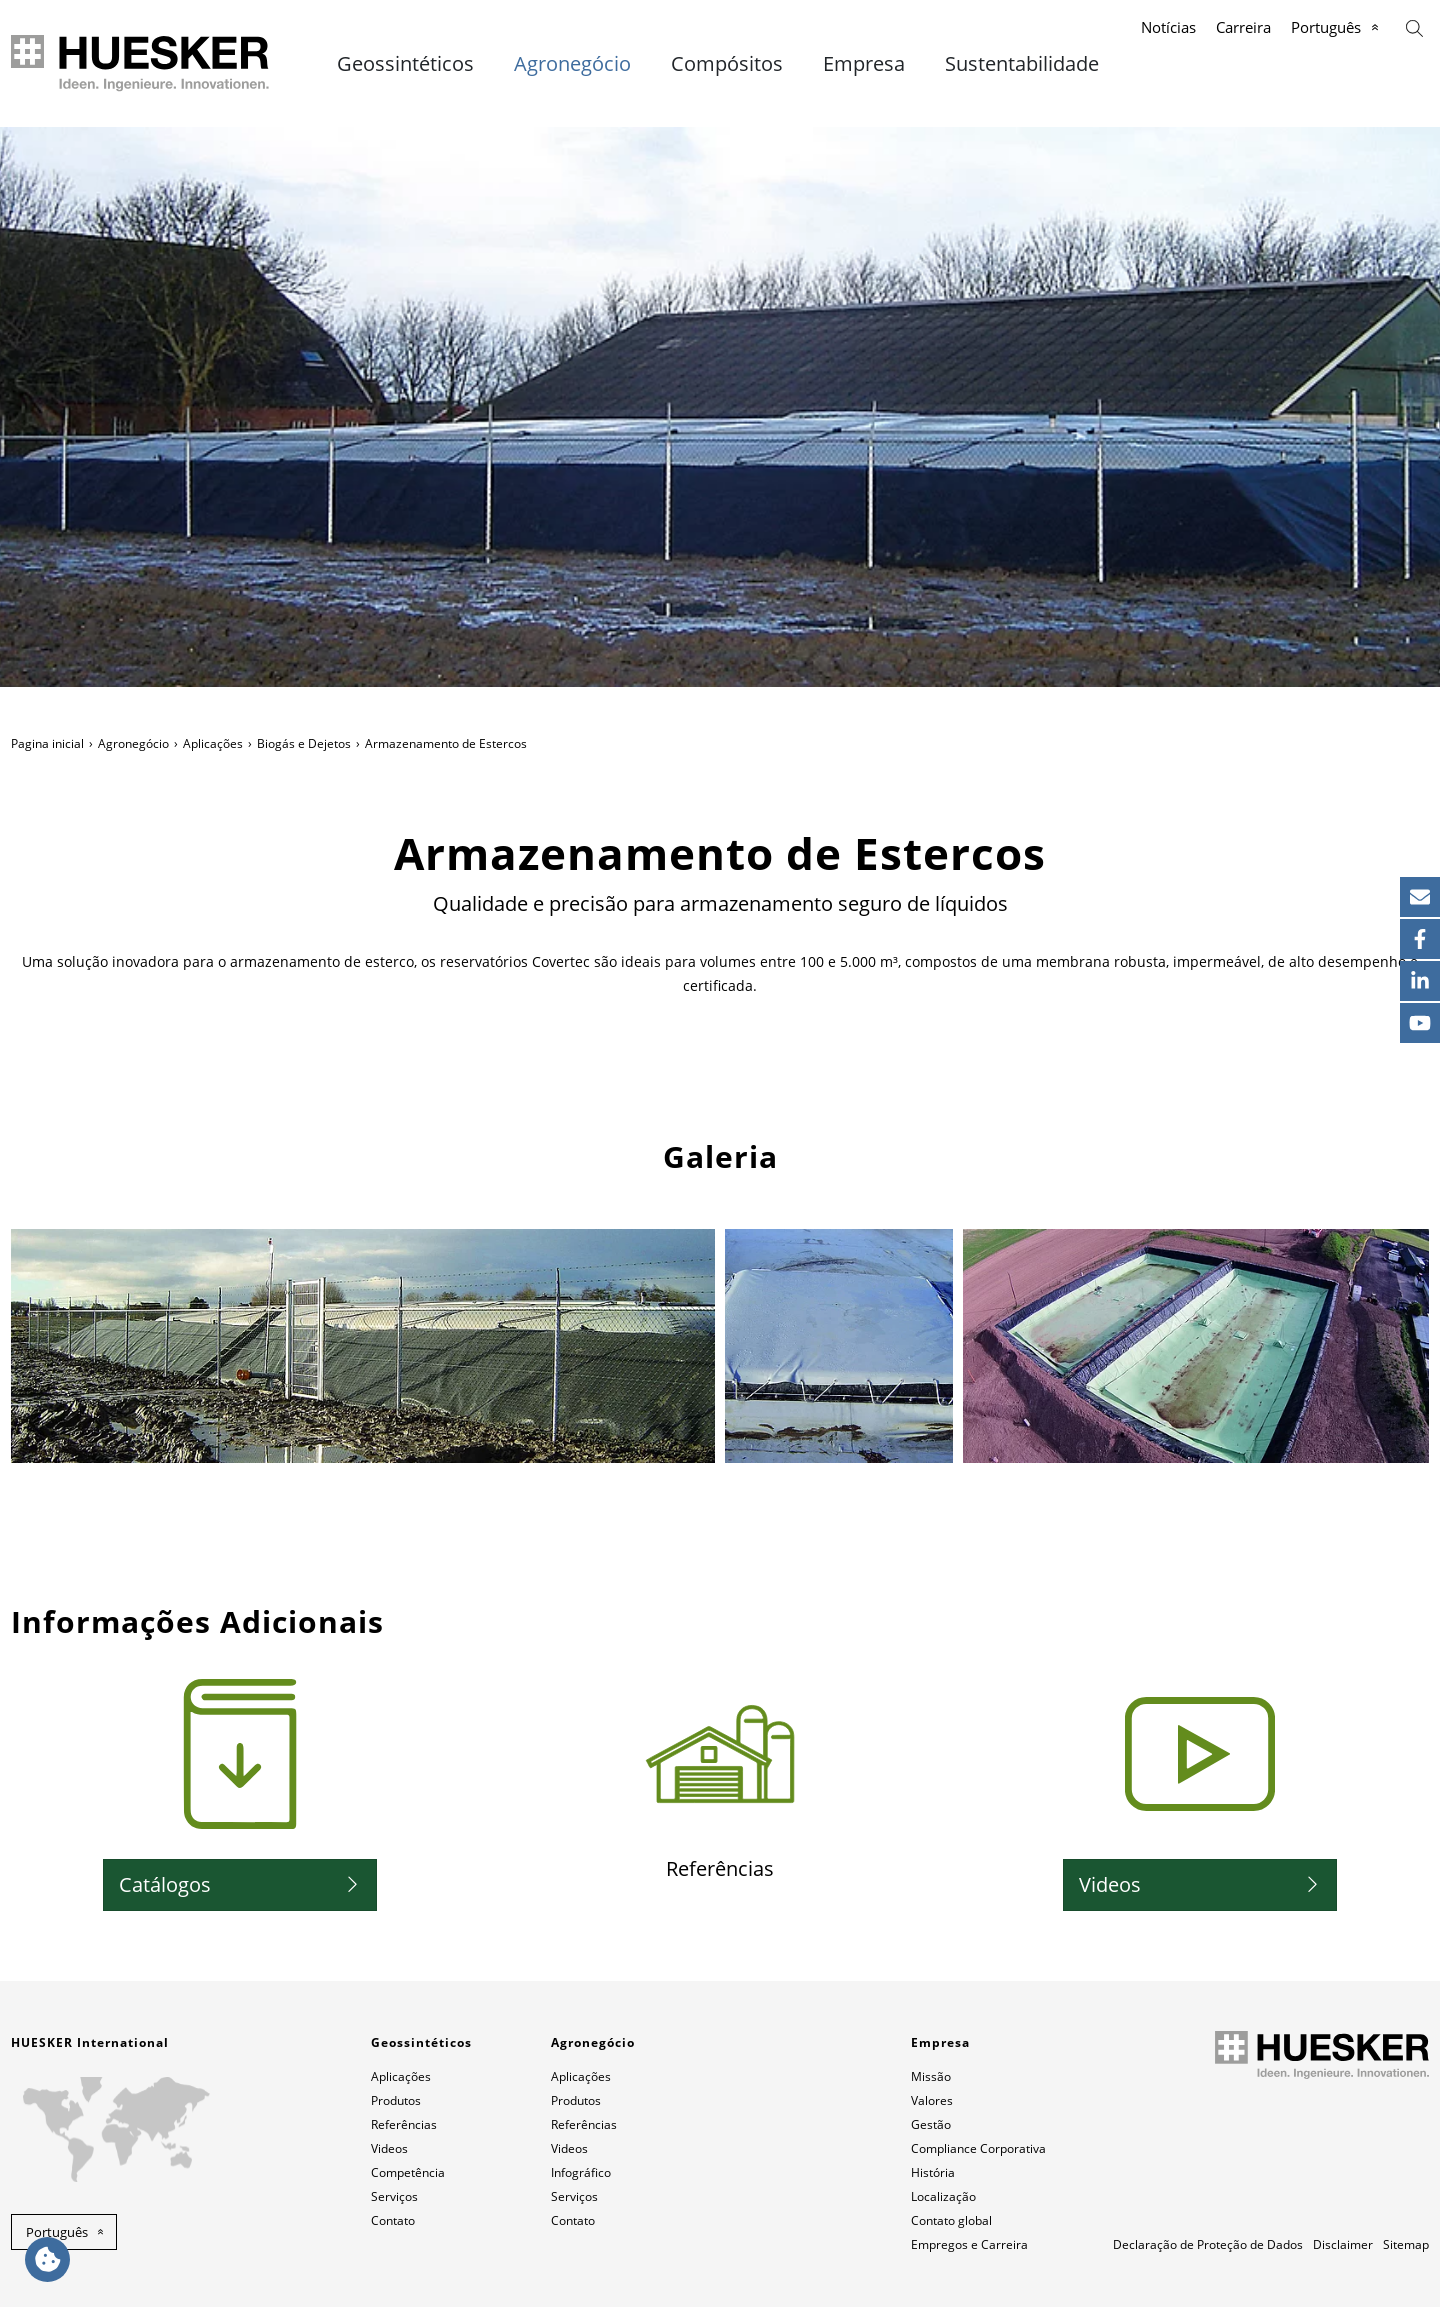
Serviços (394, 2196)
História (933, 2172)
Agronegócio (572, 64)
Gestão (931, 2124)
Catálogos (165, 1884)
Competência (408, 2172)
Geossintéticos (405, 64)
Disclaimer (1343, 2244)
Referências (404, 2124)
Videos (1110, 1884)
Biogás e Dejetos (304, 743)
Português (1326, 27)
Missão (931, 2076)
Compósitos (727, 64)
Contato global (951, 2220)
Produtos (396, 2100)
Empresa (864, 64)
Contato (393, 2220)
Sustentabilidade (1022, 64)
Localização (943, 2196)
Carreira (1243, 27)
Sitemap (1406, 2244)
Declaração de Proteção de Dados (1208, 2244)
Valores (932, 2100)
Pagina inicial (47, 743)
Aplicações (213, 743)
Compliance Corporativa (978, 2148)
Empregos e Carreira (969, 2244)
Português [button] (57, 2232)
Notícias (1168, 27)
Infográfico (581, 2172)
